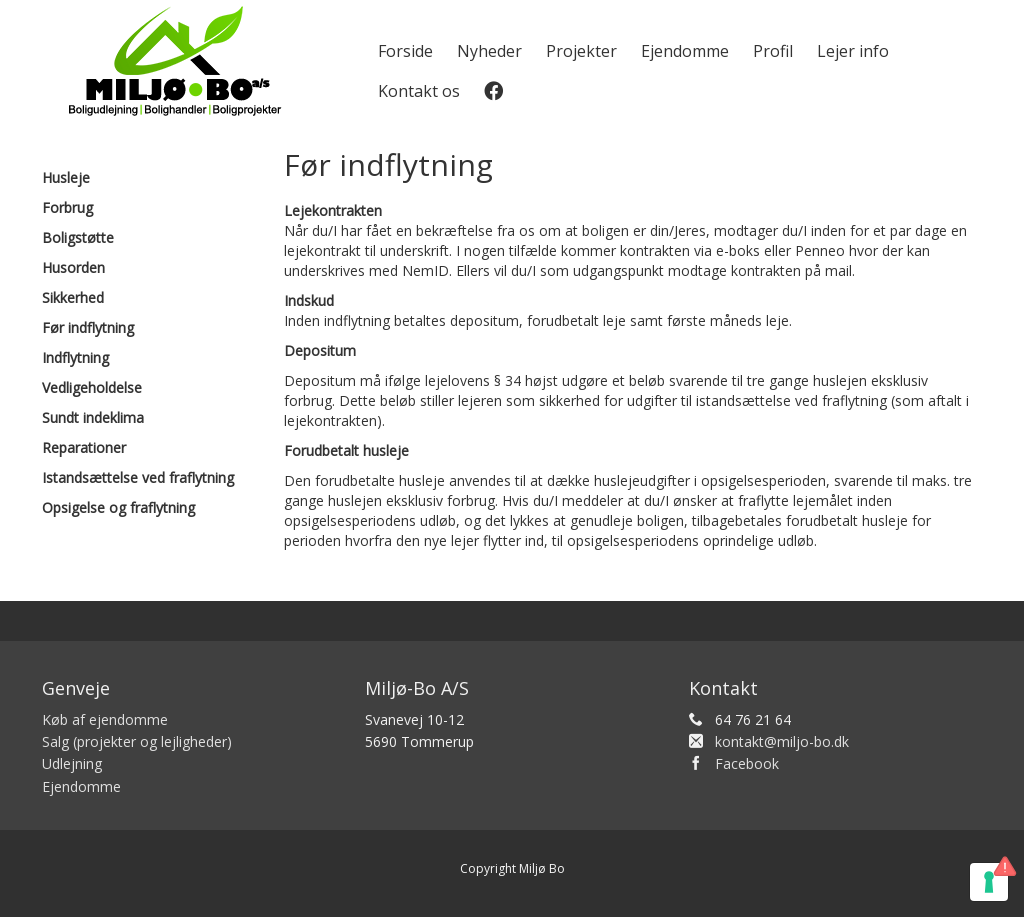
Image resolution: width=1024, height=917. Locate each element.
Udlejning (72, 763)
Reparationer (84, 447)
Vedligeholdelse (92, 387)
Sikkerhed (73, 297)
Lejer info (853, 51)
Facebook (747, 763)
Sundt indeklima (93, 417)
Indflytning (75, 357)
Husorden (73, 267)
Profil (773, 51)
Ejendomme (685, 51)
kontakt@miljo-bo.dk (782, 741)
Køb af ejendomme (105, 719)
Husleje (66, 177)
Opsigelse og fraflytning (118, 507)
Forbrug (67, 207)
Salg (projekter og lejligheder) (137, 741)
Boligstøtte (78, 237)
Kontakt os (419, 91)
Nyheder (489, 51)
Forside (405, 51)
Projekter (581, 51)
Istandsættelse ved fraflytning (138, 477)
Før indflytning (88, 327)
